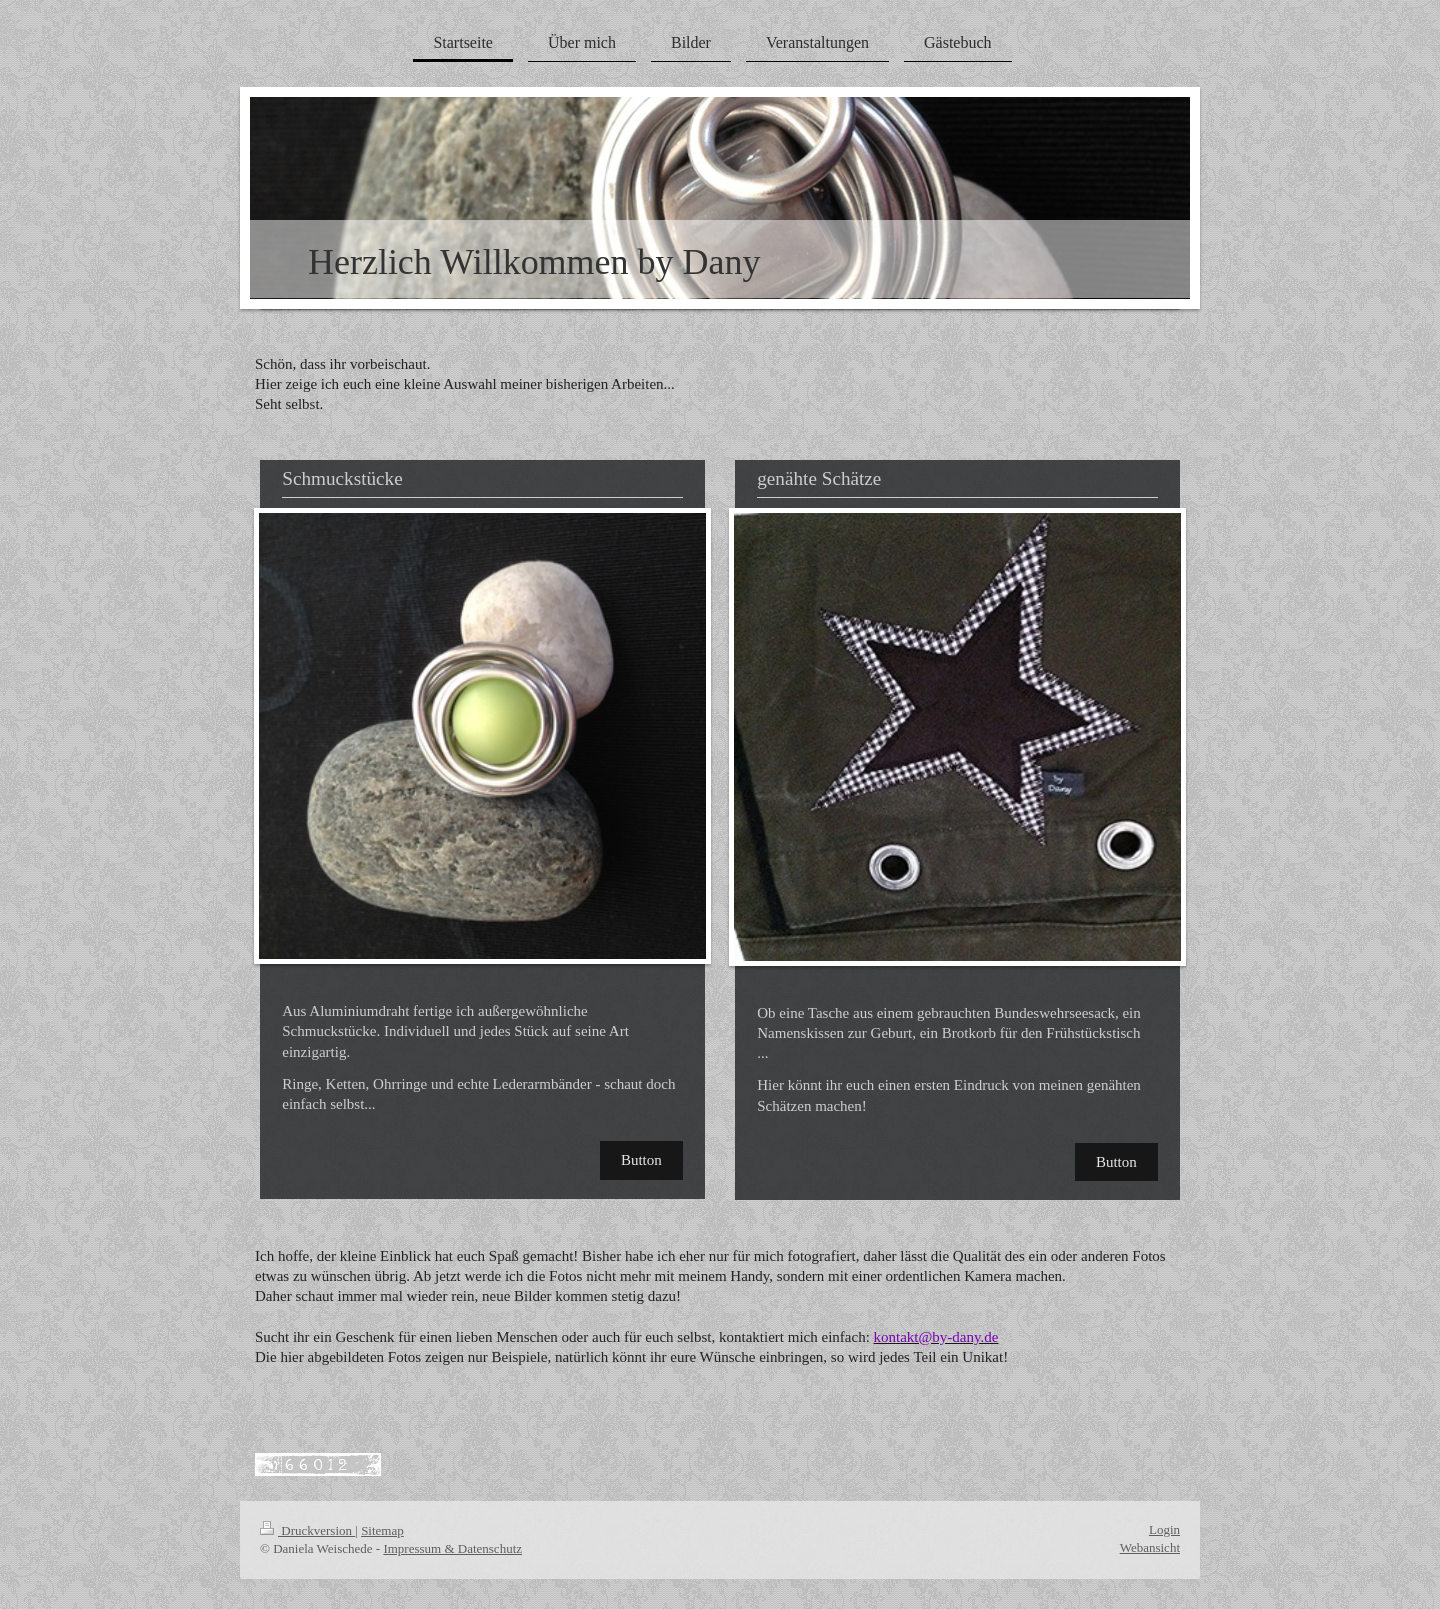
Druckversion (307, 1530)
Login (1164, 1529)
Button (641, 1160)
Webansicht (1150, 1547)
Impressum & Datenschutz (452, 1548)
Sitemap (382, 1530)
